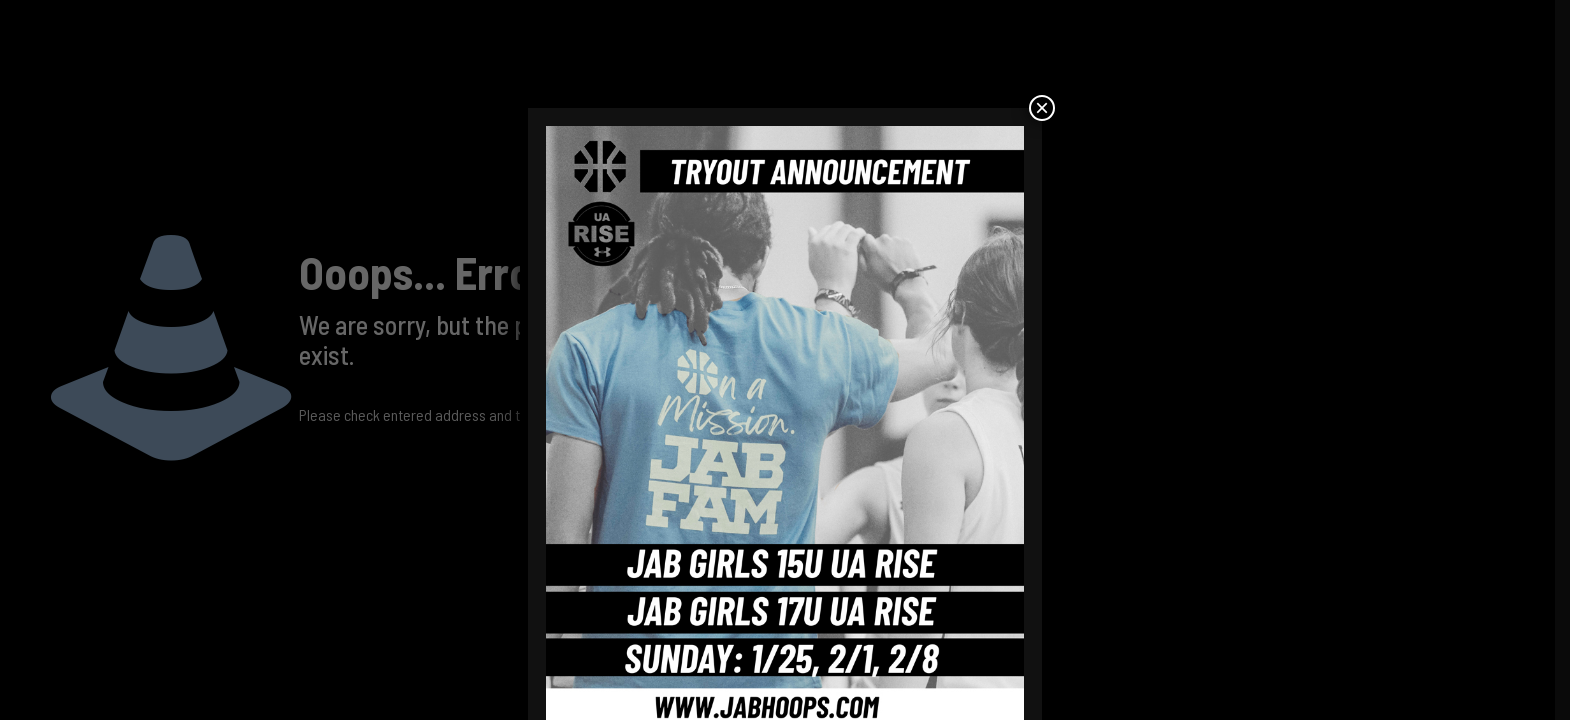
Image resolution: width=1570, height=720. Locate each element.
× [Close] (1042, 108)
